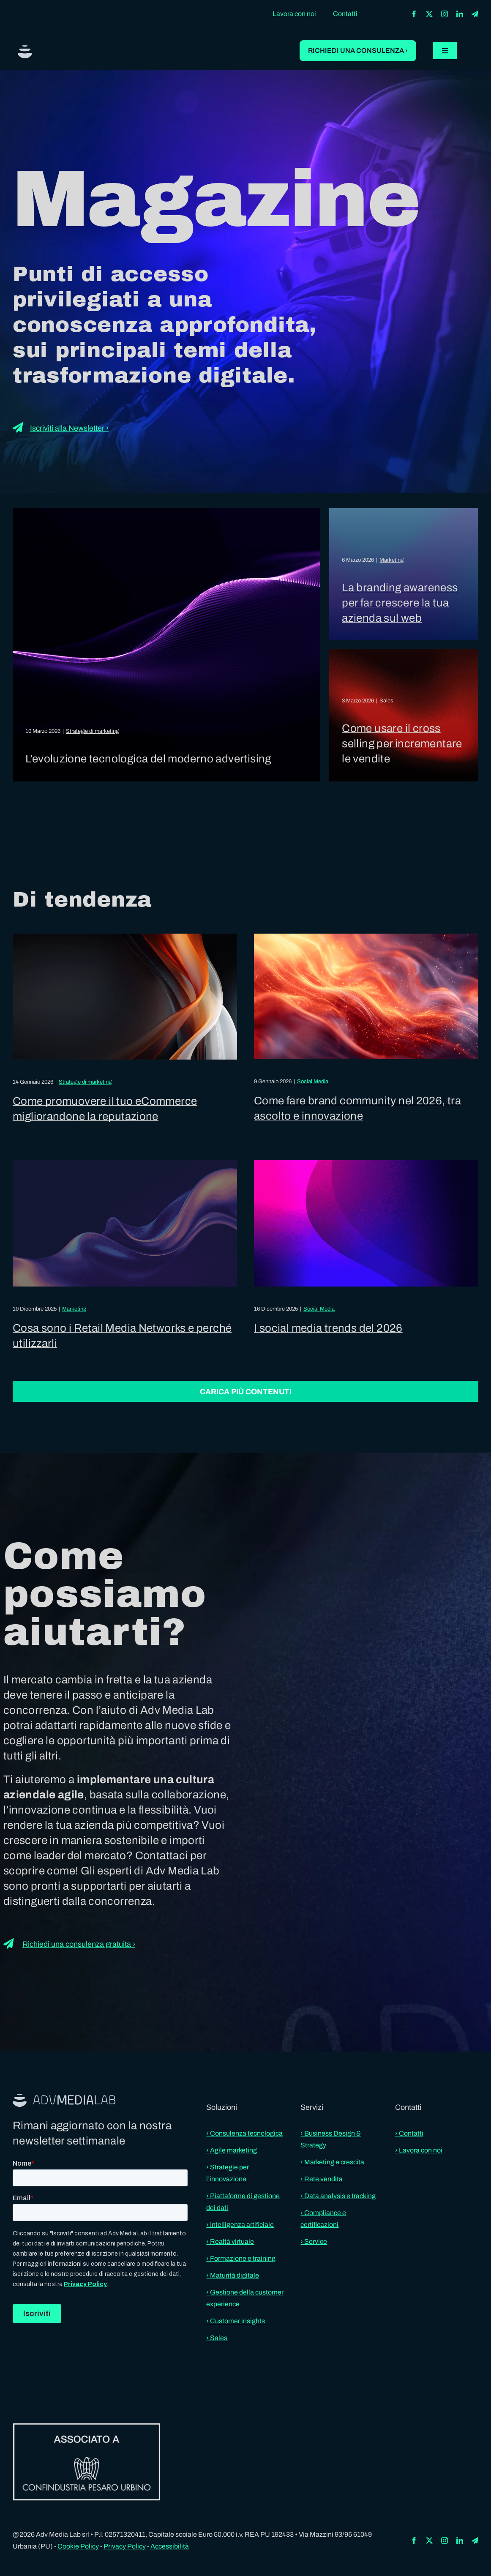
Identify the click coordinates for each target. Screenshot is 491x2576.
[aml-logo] (25, 48)
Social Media (312, 1081)
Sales (386, 701)
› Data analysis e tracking (338, 2195)
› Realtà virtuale (230, 2241)
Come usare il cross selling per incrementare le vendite (402, 743)
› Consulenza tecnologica (244, 2133)
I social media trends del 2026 (328, 1328)
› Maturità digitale (232, 2275)
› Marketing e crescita (332, 2162)
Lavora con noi (294, 13)
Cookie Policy (78, 2546)
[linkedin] (459, 14)
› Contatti (409, 2133)
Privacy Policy (125, 2546)
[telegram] (475, 14)
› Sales (216, 2337)
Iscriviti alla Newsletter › (69, 428)
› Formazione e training (241, 2258)
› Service (313, 2241)
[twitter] (429, 14)
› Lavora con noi (418, 2150)
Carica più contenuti (246, 1392)
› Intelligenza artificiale (240, 2224)
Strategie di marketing (92, 731)
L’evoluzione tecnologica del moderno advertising (148, 759)
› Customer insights (235, 2321)
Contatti (345, 13)
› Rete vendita (321, 2179)
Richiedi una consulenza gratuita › (78, 1944)
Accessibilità (169, 2546)
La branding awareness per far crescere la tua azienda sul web (400, 603)
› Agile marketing (231, 2150)
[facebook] (414, 14)
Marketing (391, 560)
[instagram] (444, 14)
